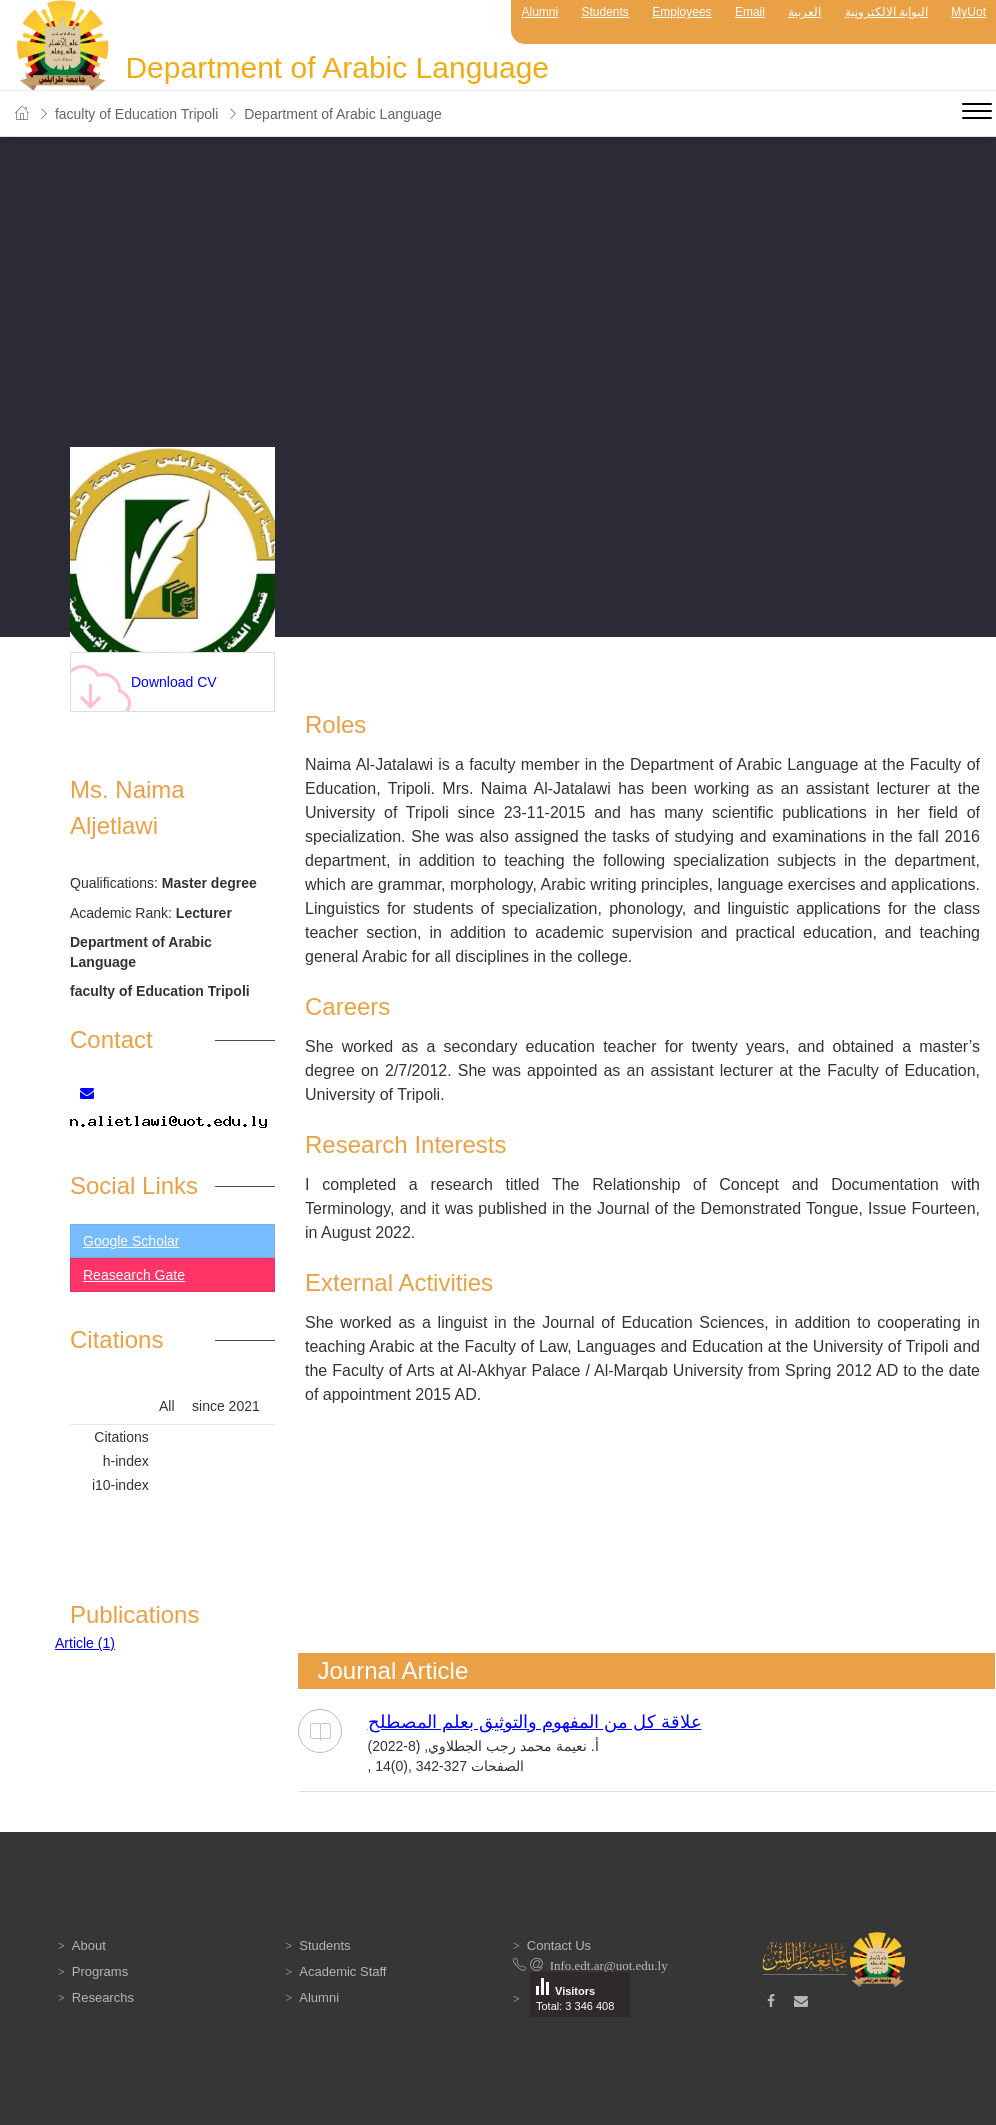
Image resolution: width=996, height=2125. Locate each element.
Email (750, 12)
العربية (804, 12)
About (89, 1945)
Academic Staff (342, 1971)
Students (605, 12)
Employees (681, 12)
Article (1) (85, 1643)
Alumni (539, 12)
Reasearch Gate (134, 1275)
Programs (100, 1971)
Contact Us (559, 1945)
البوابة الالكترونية (886, 12)
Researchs (103, 1997)
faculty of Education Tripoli (136, 114)
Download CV (143, 687)
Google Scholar (131, 1241)
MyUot (968, 12)
